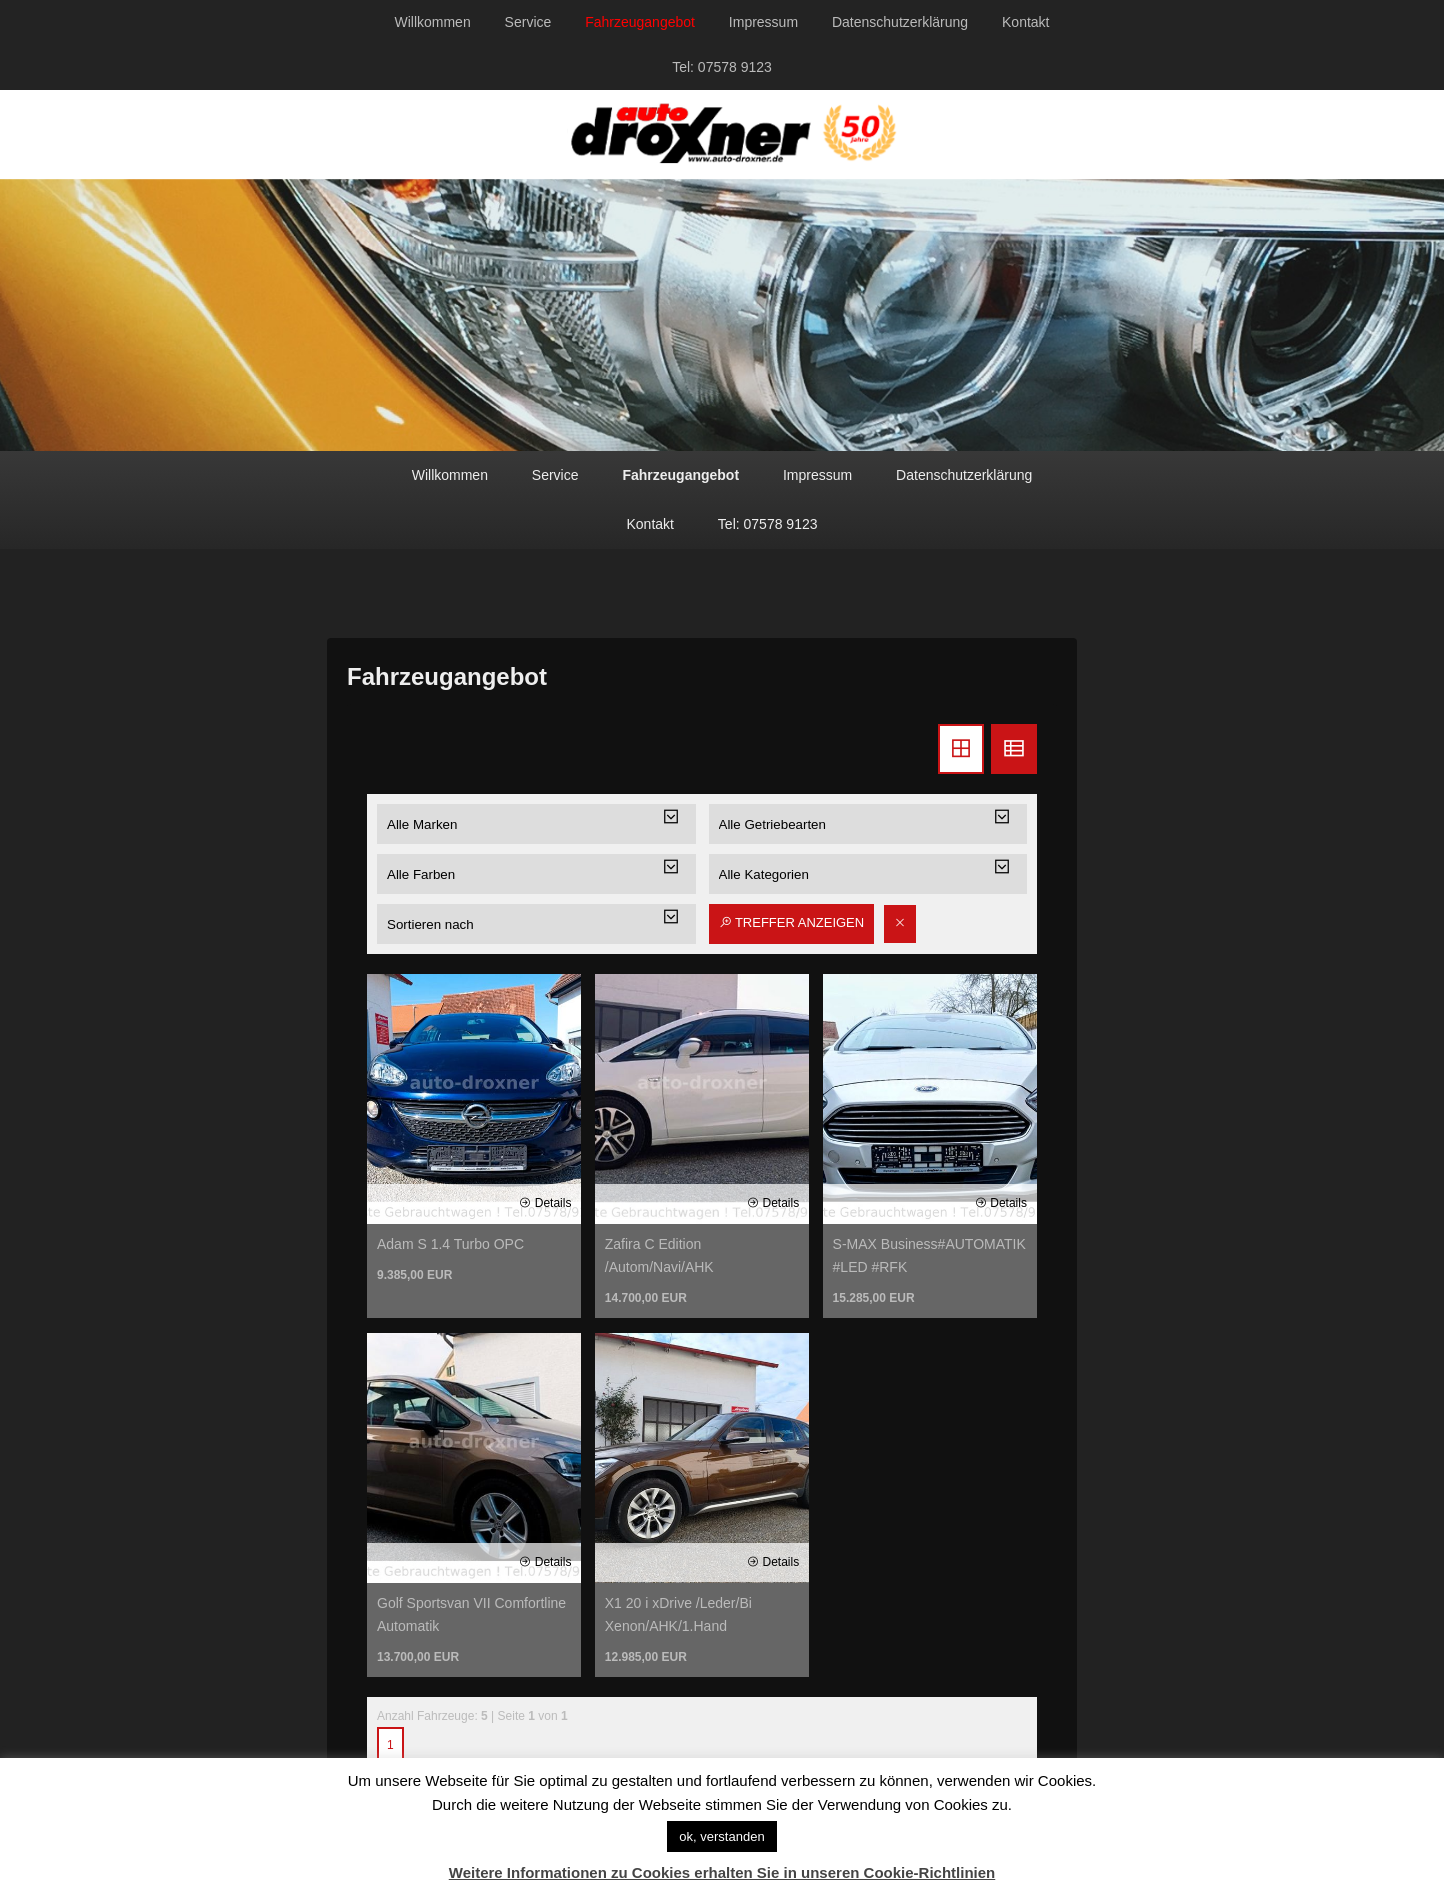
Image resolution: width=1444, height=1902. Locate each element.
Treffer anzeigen (792, 922)
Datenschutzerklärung (900, 22)
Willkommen (432, 22)
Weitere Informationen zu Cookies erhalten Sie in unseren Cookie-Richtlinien (722, 1872)
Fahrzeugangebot (640, 22)
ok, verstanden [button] (721, 1836)
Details (545, 1203)
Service (528, 22)
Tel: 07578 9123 (722, 67)
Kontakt (1025, 22)
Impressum (763, 22)
